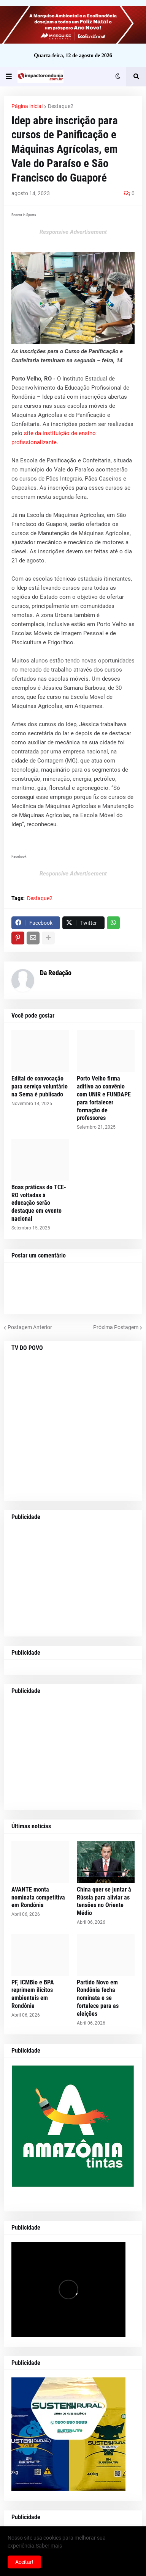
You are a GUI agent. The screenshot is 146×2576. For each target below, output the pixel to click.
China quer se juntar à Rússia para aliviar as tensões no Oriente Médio (104, 1901)
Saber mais (49, 2546)
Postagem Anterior (30, 1327)
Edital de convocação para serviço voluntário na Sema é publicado (39, 1086)
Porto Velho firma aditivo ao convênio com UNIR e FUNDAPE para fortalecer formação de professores (104, 1098)
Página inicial (27, 106)
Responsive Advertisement (73, 232)
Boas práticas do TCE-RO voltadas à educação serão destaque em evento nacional (38, 1203)
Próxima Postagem (115, 1327)
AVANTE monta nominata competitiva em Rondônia (38, 1897)
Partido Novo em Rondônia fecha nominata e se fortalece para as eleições (98, 1998)
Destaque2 (60, 106)
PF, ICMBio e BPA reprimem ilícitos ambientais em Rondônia (32, 1994)
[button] (8, 76)
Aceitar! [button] (24, 2562)
